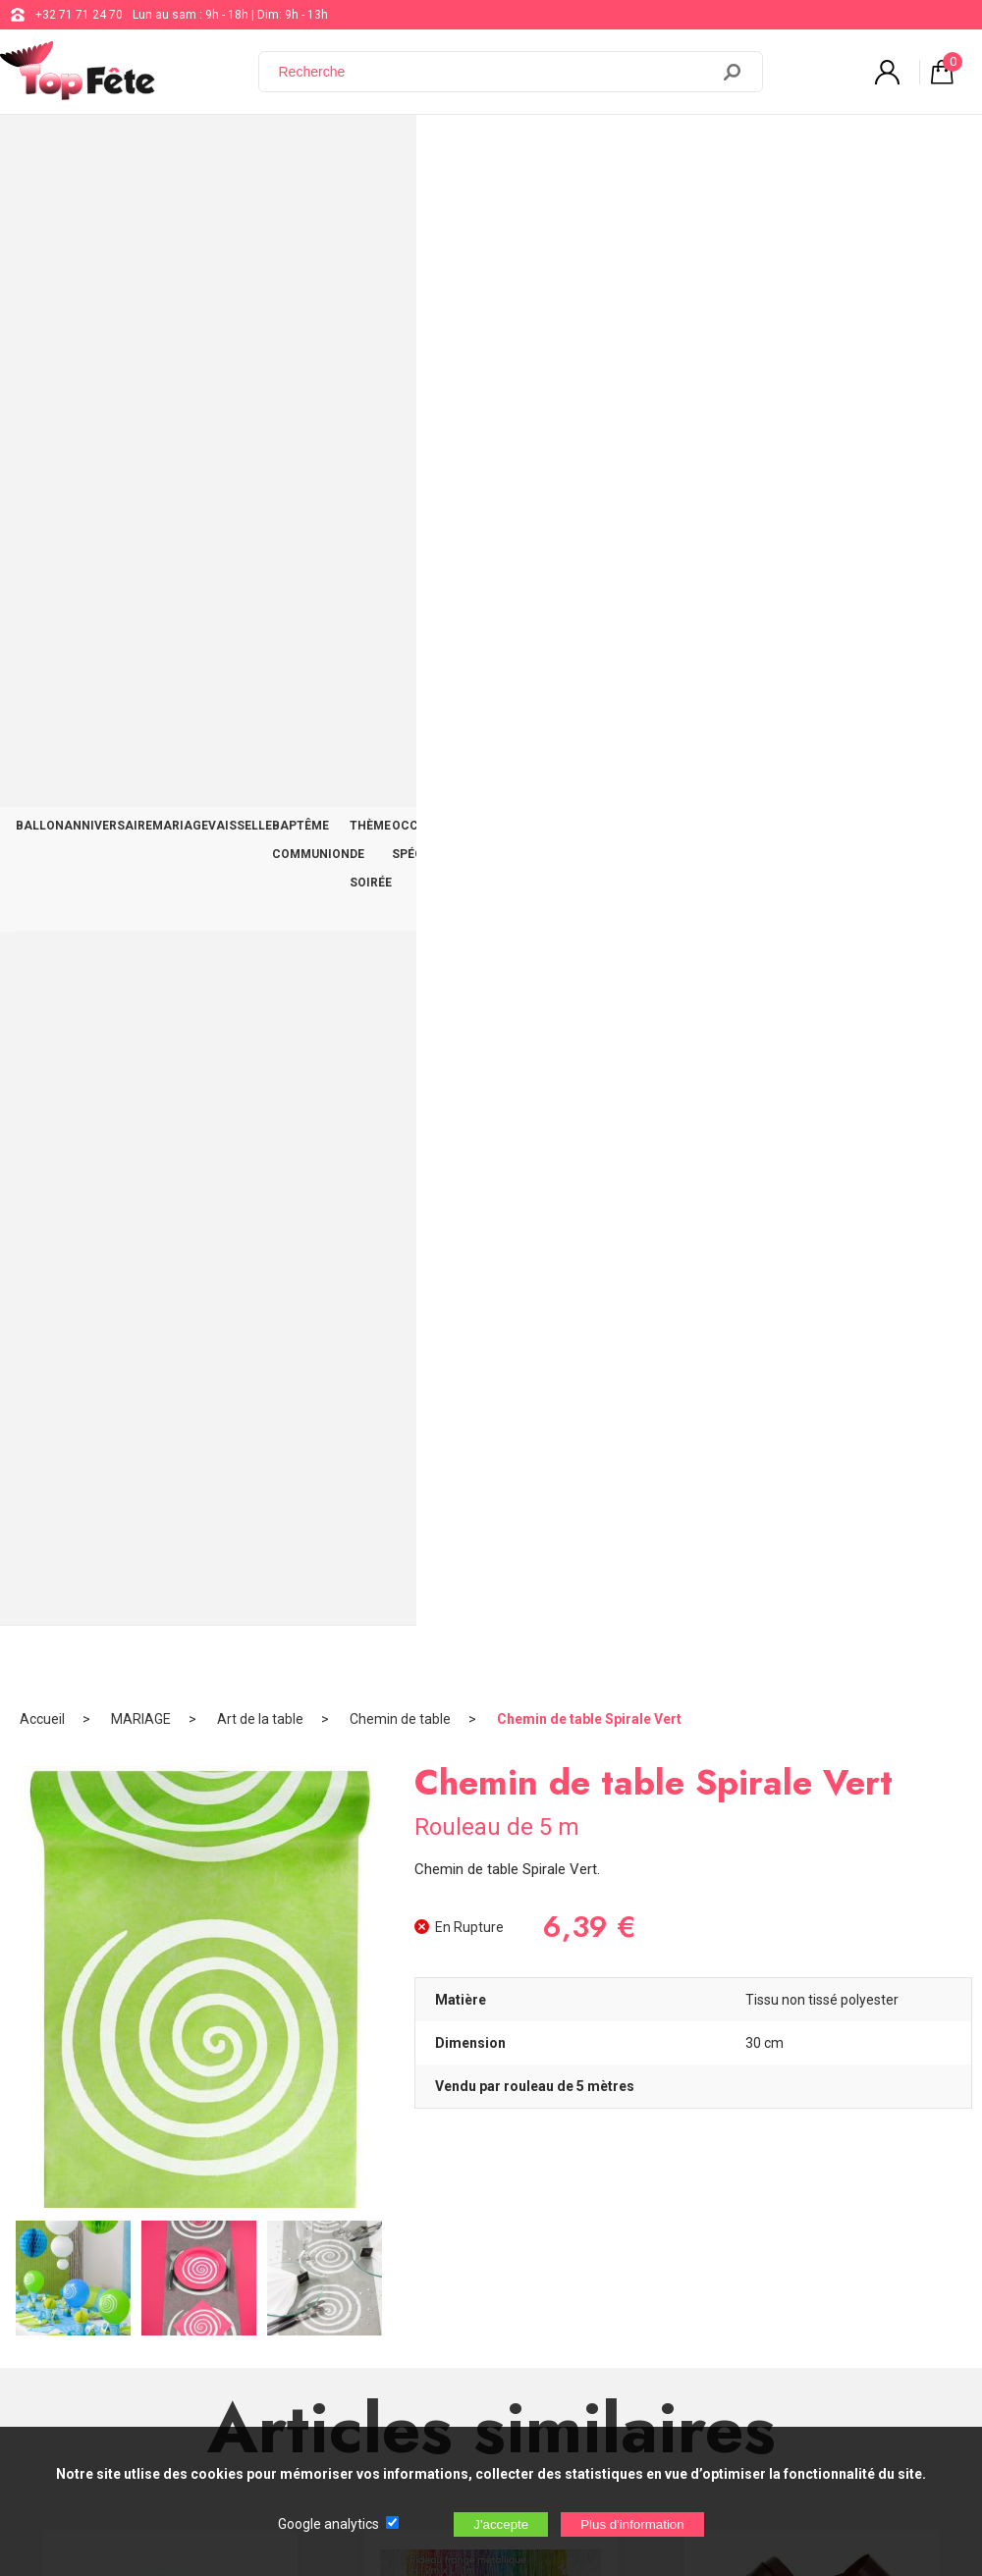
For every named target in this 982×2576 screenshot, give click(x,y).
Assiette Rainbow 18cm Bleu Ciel (170, 1300)
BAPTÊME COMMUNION (401, 149)
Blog (497, 2235)
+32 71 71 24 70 (79, 15)
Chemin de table (400, 211)
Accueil (42, 211)
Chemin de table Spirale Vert (589, 211)
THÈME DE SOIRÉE (536, 149)
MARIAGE (214, 149)
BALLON (47, 149)
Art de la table (260, 211)
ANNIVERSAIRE (128, 149)
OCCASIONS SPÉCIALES (671, 149)
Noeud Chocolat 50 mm (812, 1300)
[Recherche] (496, 71)
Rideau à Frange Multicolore (491, 1300)
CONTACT (929, 149)
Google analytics (328, 2524)
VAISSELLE (287, 149)
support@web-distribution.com (568, 2186)
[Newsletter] (325, 2412)
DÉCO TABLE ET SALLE (821, 149)
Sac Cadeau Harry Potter (491, 1730)
